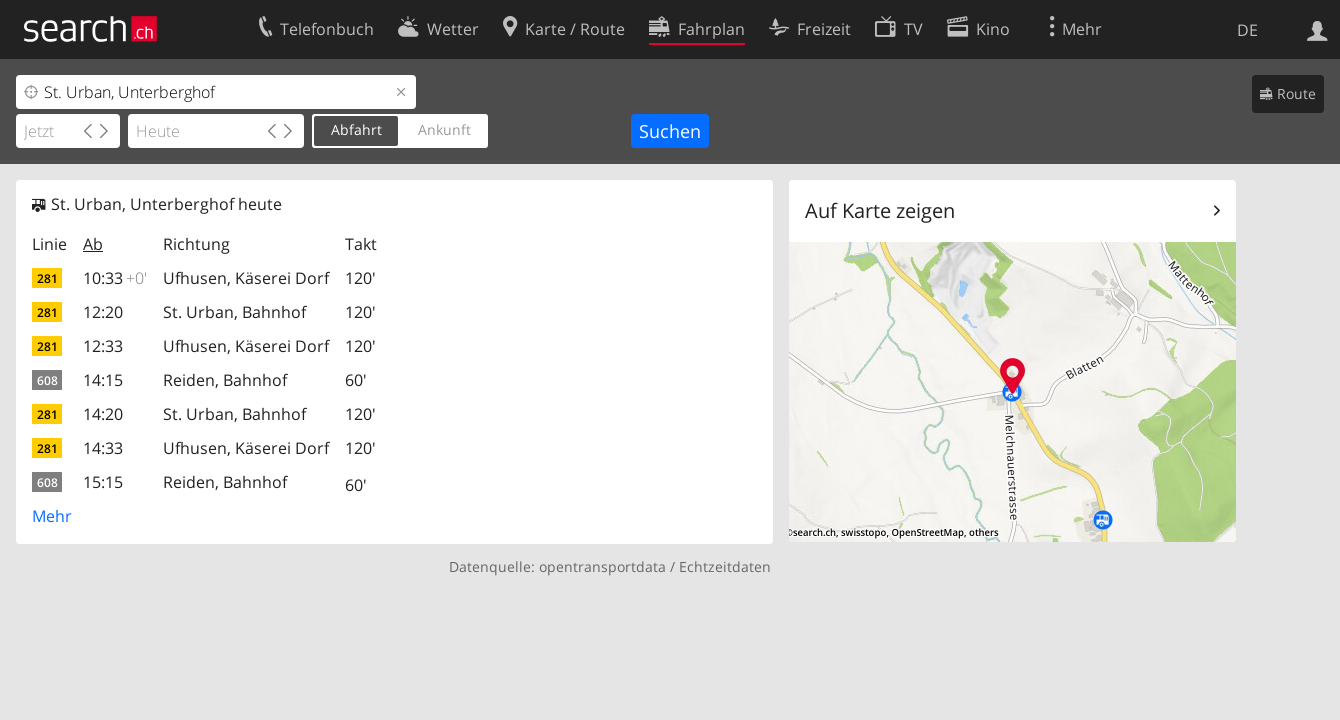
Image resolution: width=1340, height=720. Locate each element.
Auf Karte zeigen (880, 210)
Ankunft (444, 129)
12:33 (103, 346)
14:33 (103, 448)
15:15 (103, 482)
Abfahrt (356, 129)
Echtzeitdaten (725, 566)
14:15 (103, 380)
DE (1247, 30)
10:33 (115, 278)
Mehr (52, 516)
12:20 (103, 312)
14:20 (103, 414)
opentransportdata (602, 566)
